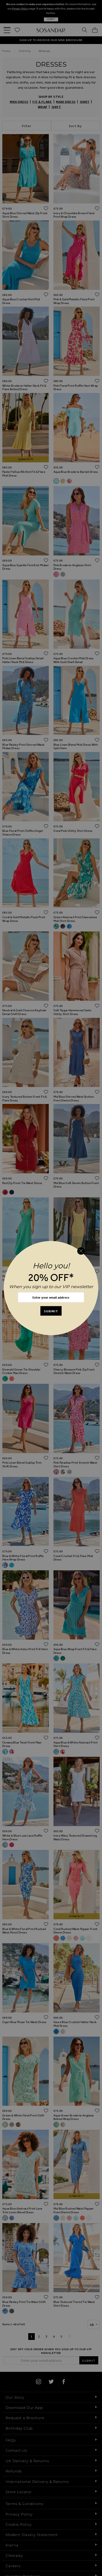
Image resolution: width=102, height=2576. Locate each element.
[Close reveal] (81, 1251)
